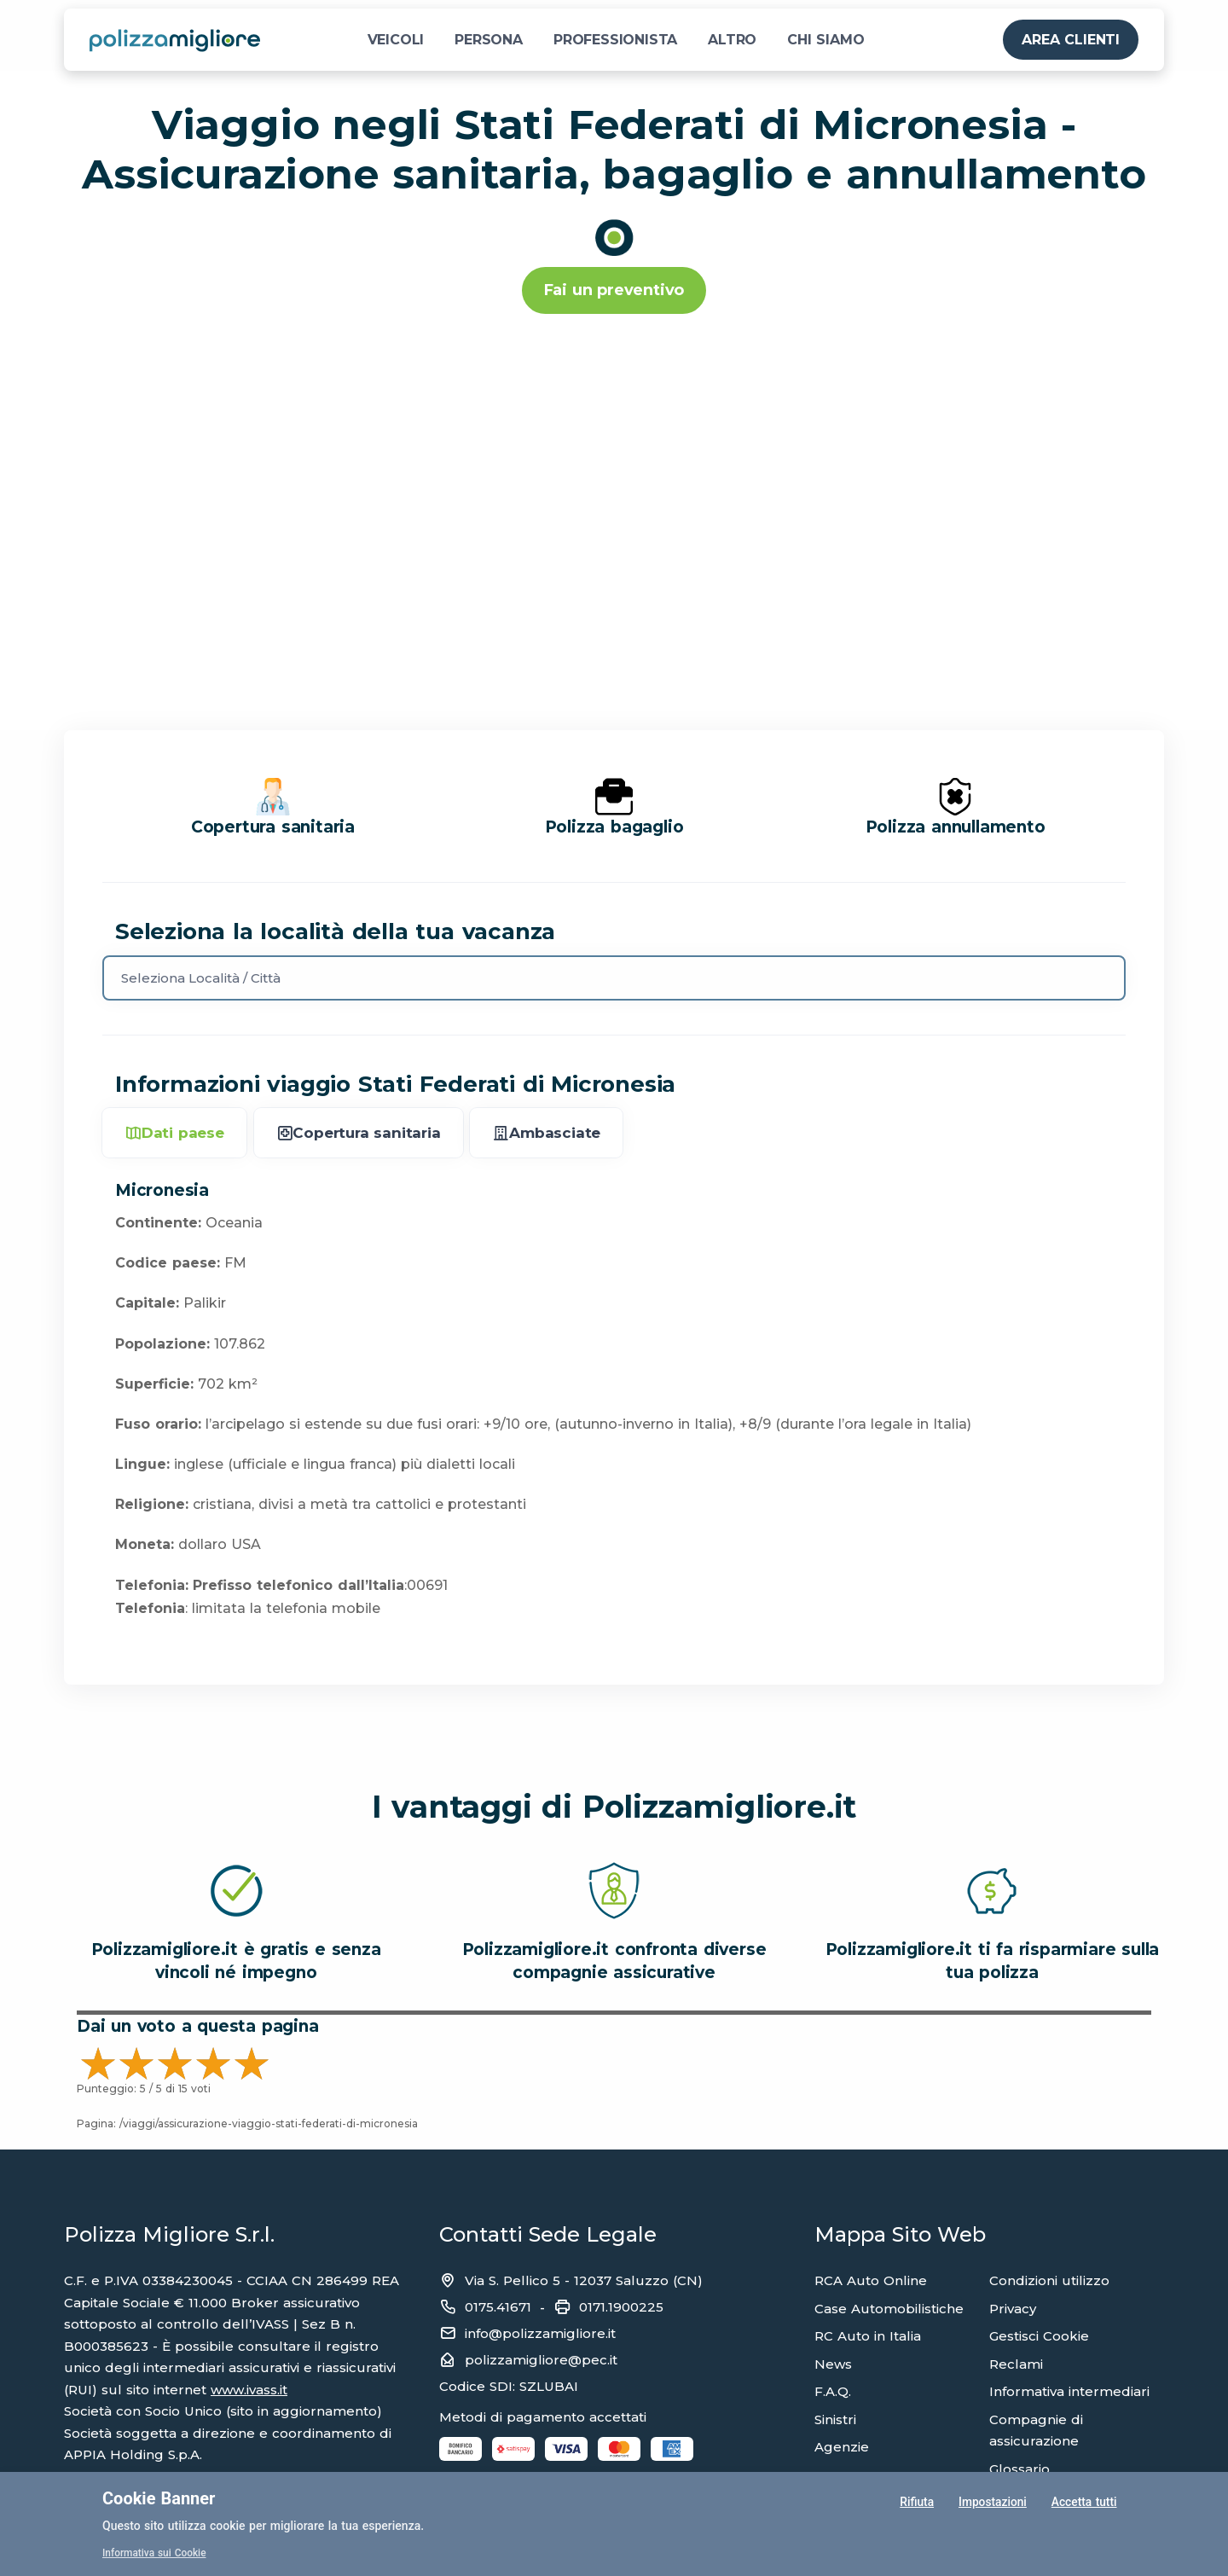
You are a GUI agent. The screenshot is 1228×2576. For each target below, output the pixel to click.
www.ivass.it (249, 2390)
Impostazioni (992, 2502)
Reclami (1016, 2364)
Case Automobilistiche (889, 2308)
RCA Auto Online (870, 2280)
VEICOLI (396, 40)
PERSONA (489, 40)
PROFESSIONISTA (615, 40)
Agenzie (841, 2447)
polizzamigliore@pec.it (541, 2360)
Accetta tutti (1084, 2502)
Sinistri (835, 2419)
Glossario (1019, 2469)
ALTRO (732, 40)
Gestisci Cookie (1039, 2336)
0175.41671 (498, 2307)
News (833, 2364)
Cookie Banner (158, 2498)
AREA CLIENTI (1071, 40)
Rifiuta (916, 2502)
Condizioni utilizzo (1049, 2280)
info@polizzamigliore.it (540, 2333)
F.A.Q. (832, 2391)
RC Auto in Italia (867, 2336)
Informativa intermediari (1069, 2391)
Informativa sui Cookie (154, 2553)
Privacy (1012, 2308)
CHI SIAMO (825, 40)
